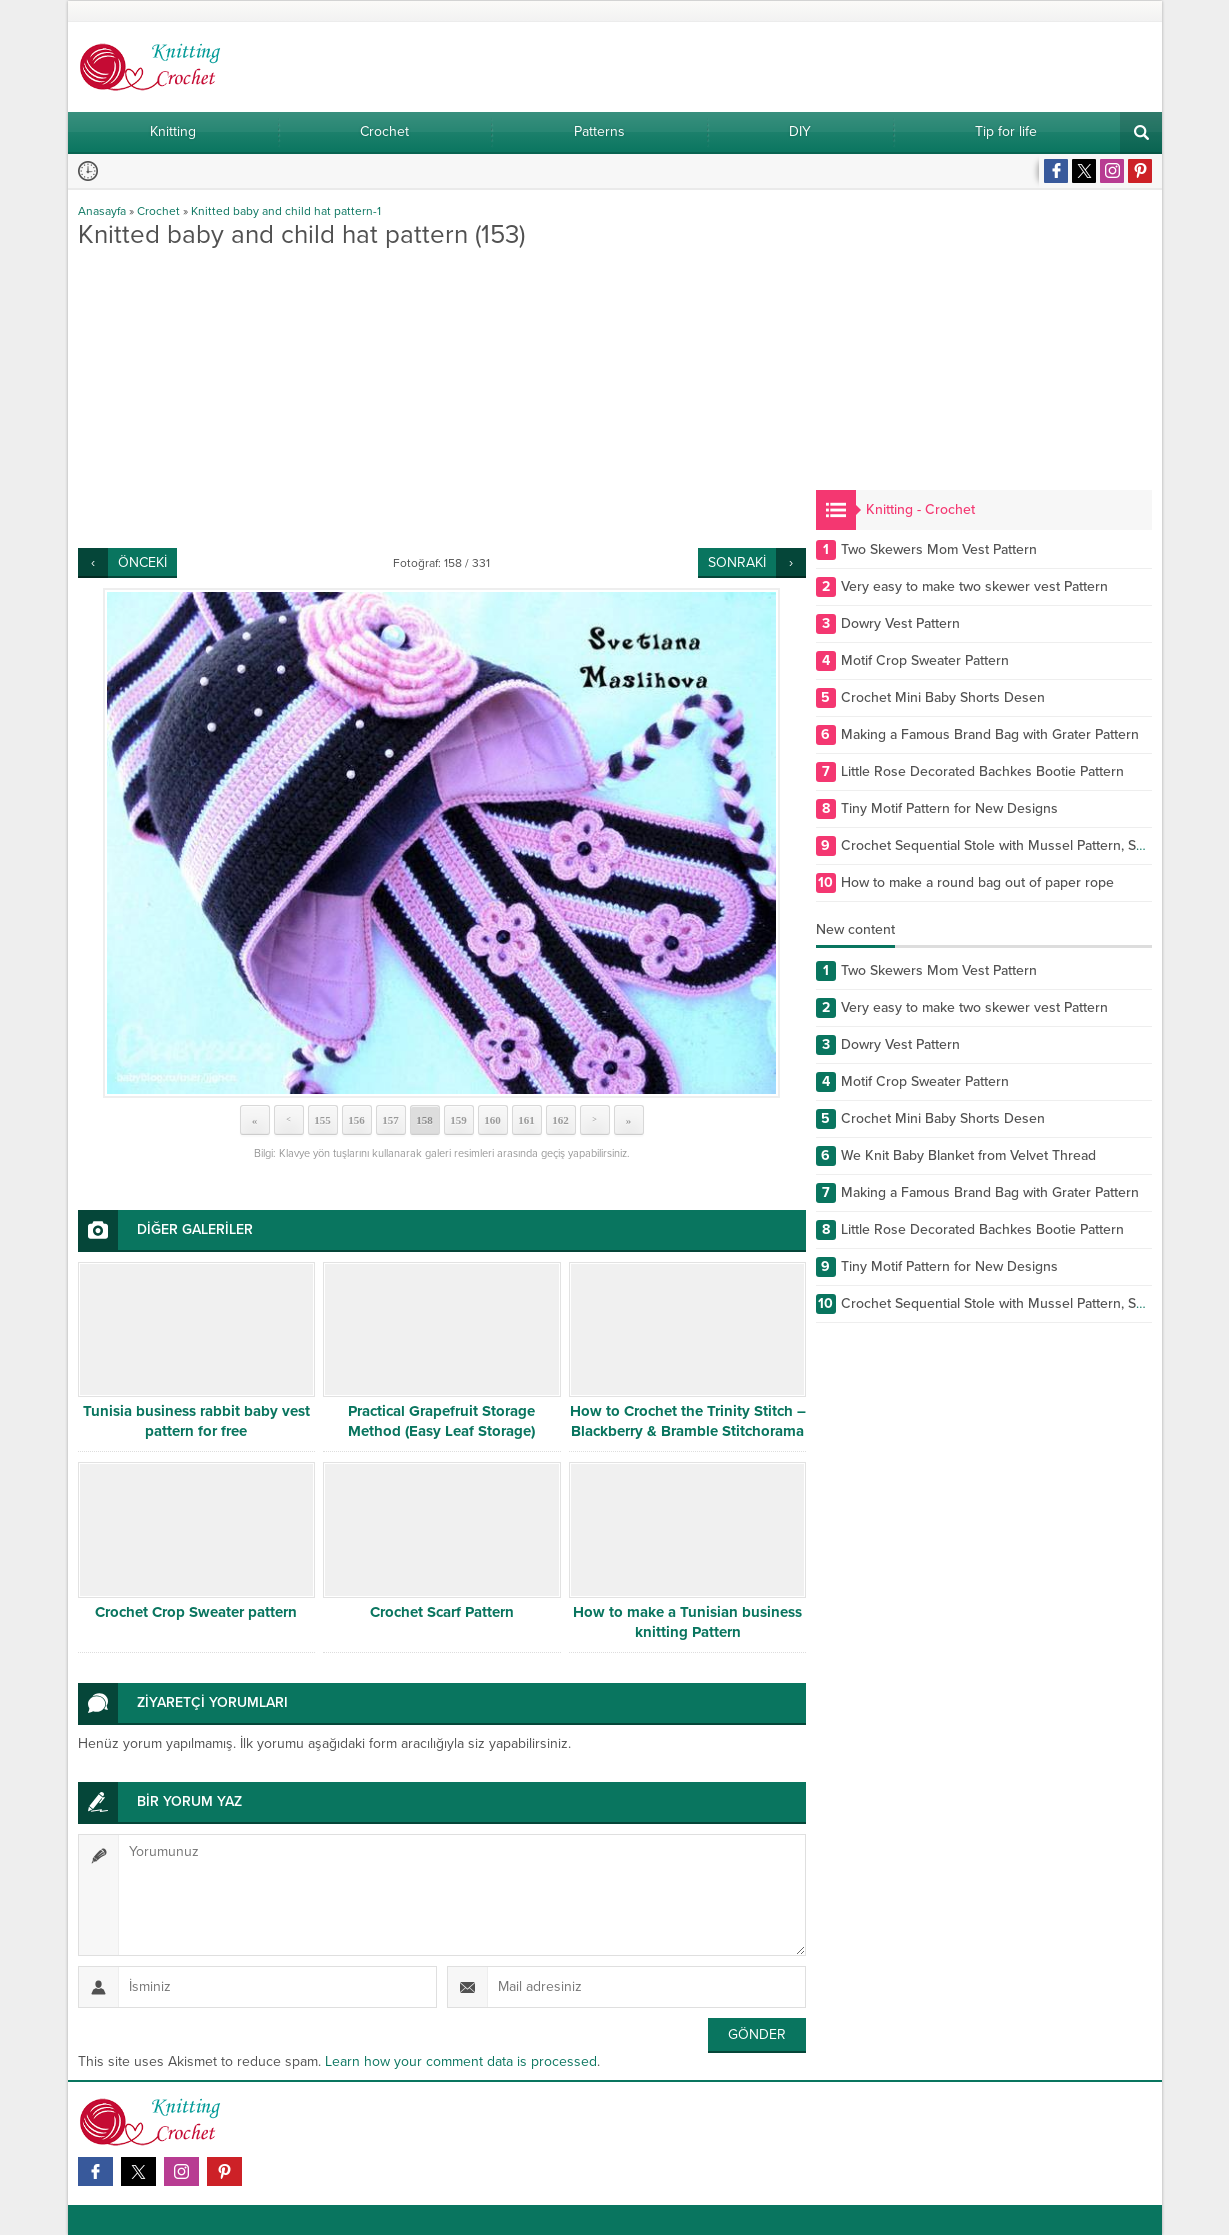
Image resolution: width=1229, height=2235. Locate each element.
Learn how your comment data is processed (461, 2061)
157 (390, 1120)
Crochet (158, 211)
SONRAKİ (737, 562)
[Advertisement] (442, 398)
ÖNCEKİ (142, 562)
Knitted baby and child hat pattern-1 (286, 211)
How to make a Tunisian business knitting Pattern (687, 1622)
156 (356, 1120)
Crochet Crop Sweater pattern (196, 1612)
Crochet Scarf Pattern (442, 1612)
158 (424, 1120)
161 (526, 1120)
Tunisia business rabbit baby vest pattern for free (196, 1421)
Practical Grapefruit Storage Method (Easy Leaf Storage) (441, 1421)
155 (322, 1120)
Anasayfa (102, 211)
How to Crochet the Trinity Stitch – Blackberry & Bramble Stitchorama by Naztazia (688, 1431)
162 (560, 1120)
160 (492, 1120)
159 (458, 1120)
